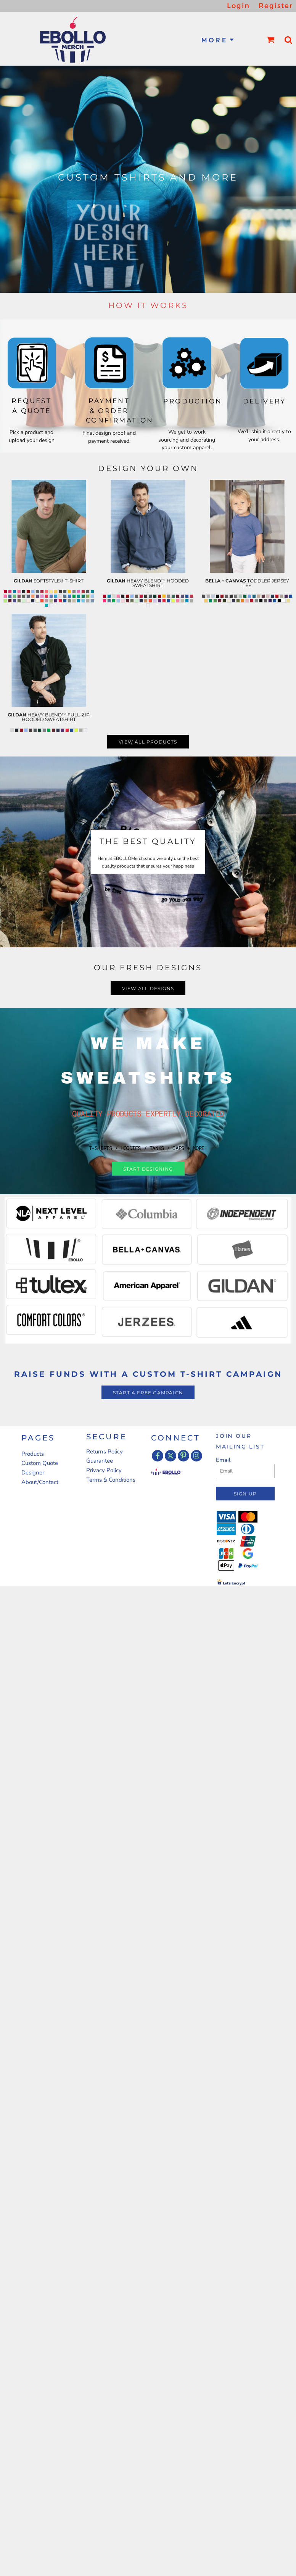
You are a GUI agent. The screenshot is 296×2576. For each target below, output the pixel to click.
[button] (271, 40)
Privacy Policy (104, 1470)
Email (223, 1460)
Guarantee (99, 1461)
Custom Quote (39, 1463)
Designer (32, 1472)
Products (32, 1454)
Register (276, 6)
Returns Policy (104, 1451)
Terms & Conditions (110, 1480)
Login (238, 6)
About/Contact (39, 1482)
